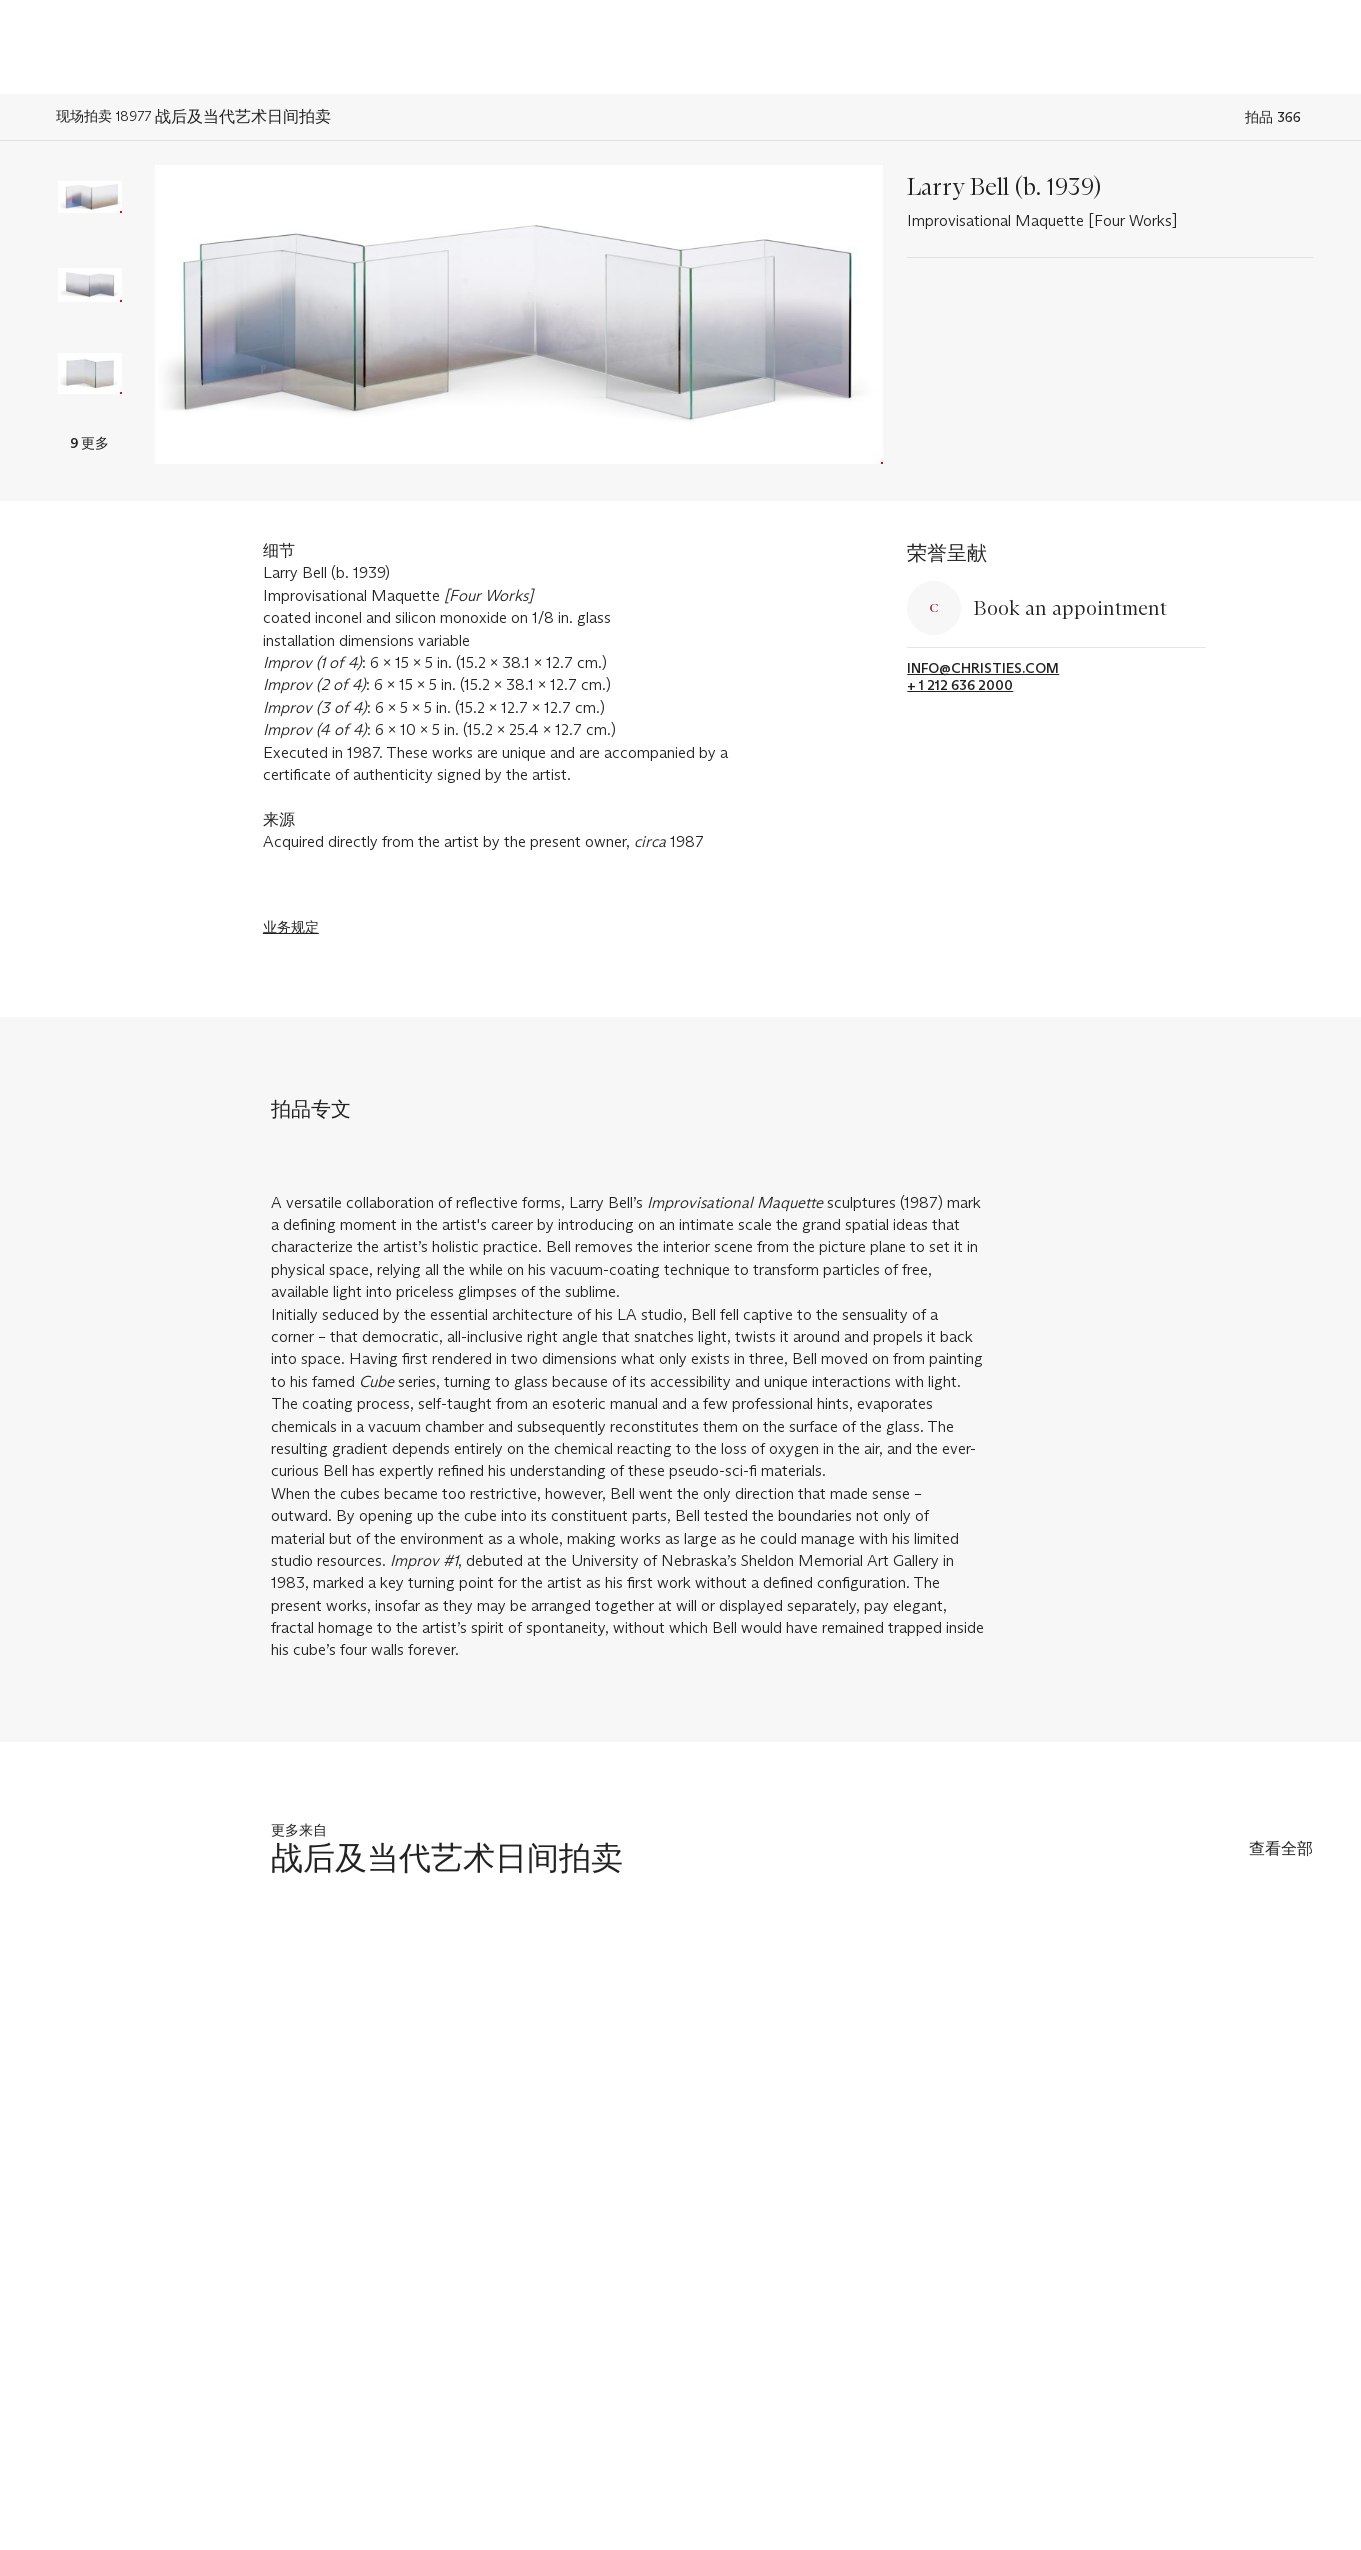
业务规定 (291, 927)
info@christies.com (983, 668)
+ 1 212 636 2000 (960, 685)
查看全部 (1281, 1848)
